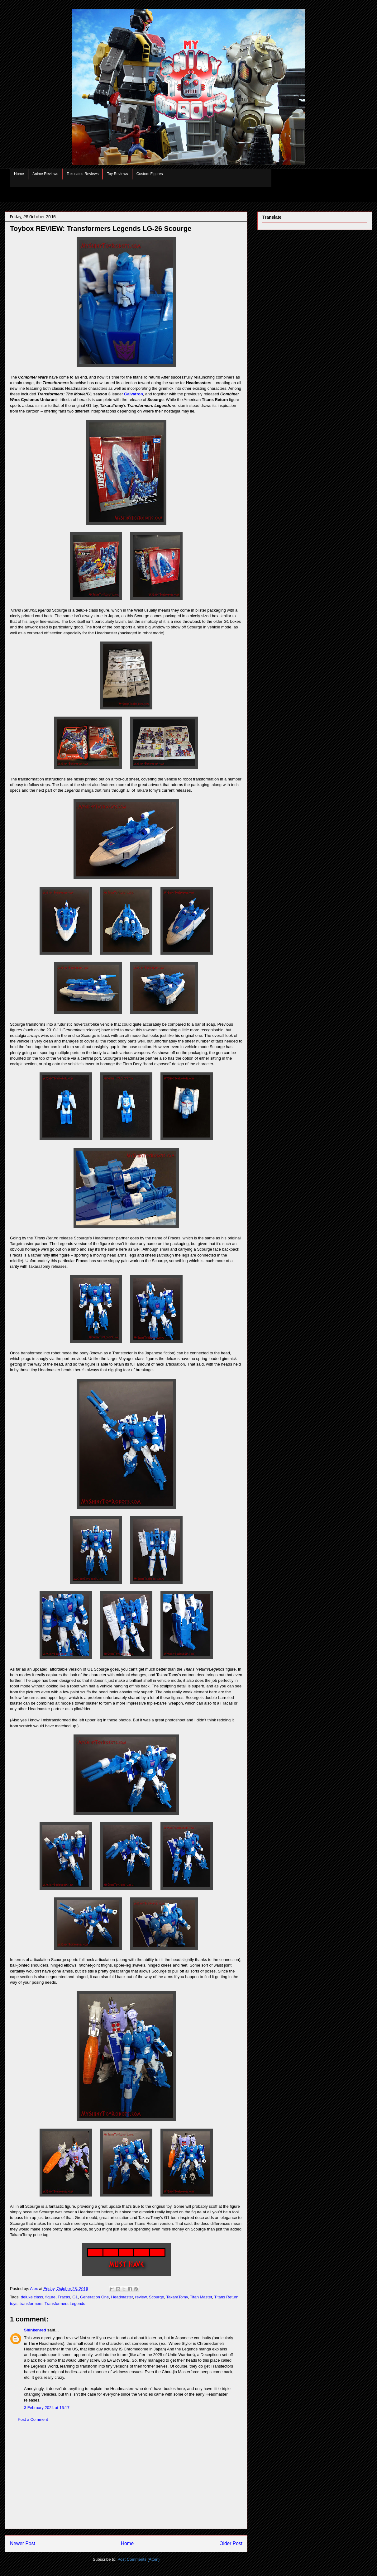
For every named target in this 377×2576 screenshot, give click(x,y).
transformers (31, 2303)
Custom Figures (149, 174)
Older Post (230, 2543)
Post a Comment (33, 2419)
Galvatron (133, 394)
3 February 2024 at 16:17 (46, 2407)
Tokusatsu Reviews (83, 174)
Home (19, 174)
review (141, 2297)
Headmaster (122, 2297)
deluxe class (32, 2297)
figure (50, 2297)
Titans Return (226, 2297)
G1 (75, 2297)
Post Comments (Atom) (138, 2559)
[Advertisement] (126, 2480)
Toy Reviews (117, 174)
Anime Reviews (45, 174)
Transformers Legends (65, 2303)
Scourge (156, 2297)
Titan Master (201, 2297)
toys (13, 2303)
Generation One (94, 2297)
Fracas (64, 2297)
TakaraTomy (177, 2297)
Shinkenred (35, 2330)
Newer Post (22, 2543)
